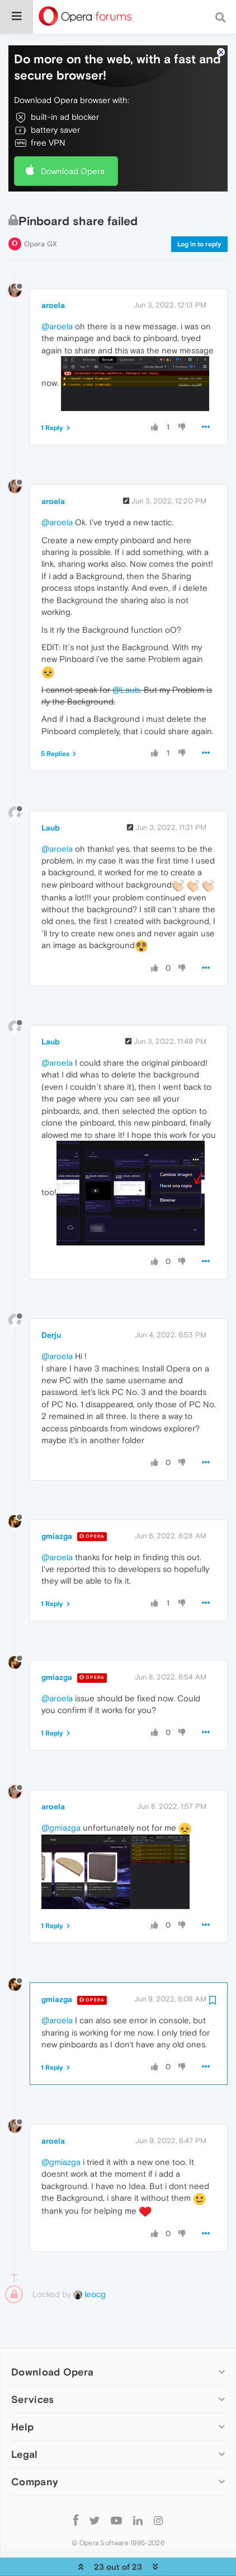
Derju (51, 1301)
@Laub (126, 656)
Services (32, 2366)
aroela (53, 271)
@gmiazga (61, 1794)
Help (22, 2393)
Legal (24, 2420)
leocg (89, 2260)
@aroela (57, 292)
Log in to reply (199, 210)
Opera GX (40, 210)
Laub (50, 794)
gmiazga (56, 1502)
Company (34, 2448)
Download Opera (73, 137)
